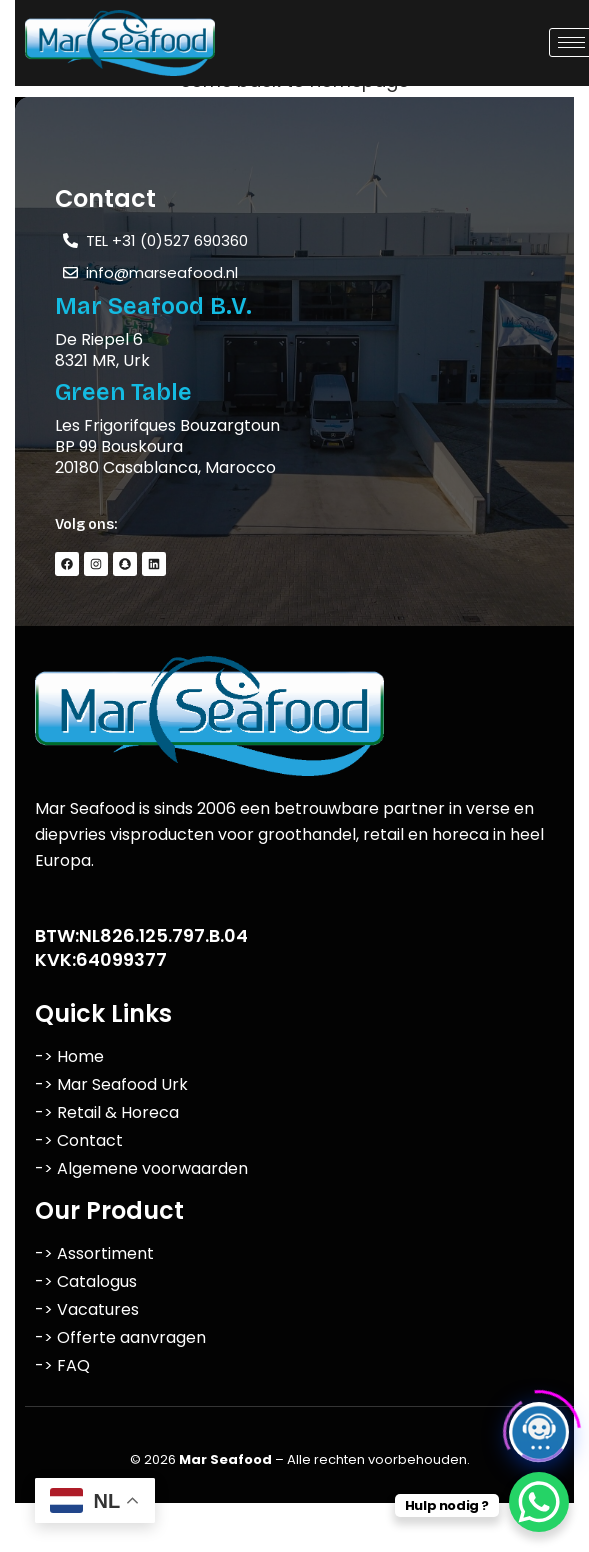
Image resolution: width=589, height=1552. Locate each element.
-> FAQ (62, 1365)
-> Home (69, 1056)
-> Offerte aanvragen (120, 1337)
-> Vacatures (87, 1309)
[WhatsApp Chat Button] (539, 1502)
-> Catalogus (86, 1281)
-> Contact (79, 1140)
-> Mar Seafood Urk (111, 1084)
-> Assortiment (94, 1253)
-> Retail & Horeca (107, 1112)
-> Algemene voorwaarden (141, 1168)
